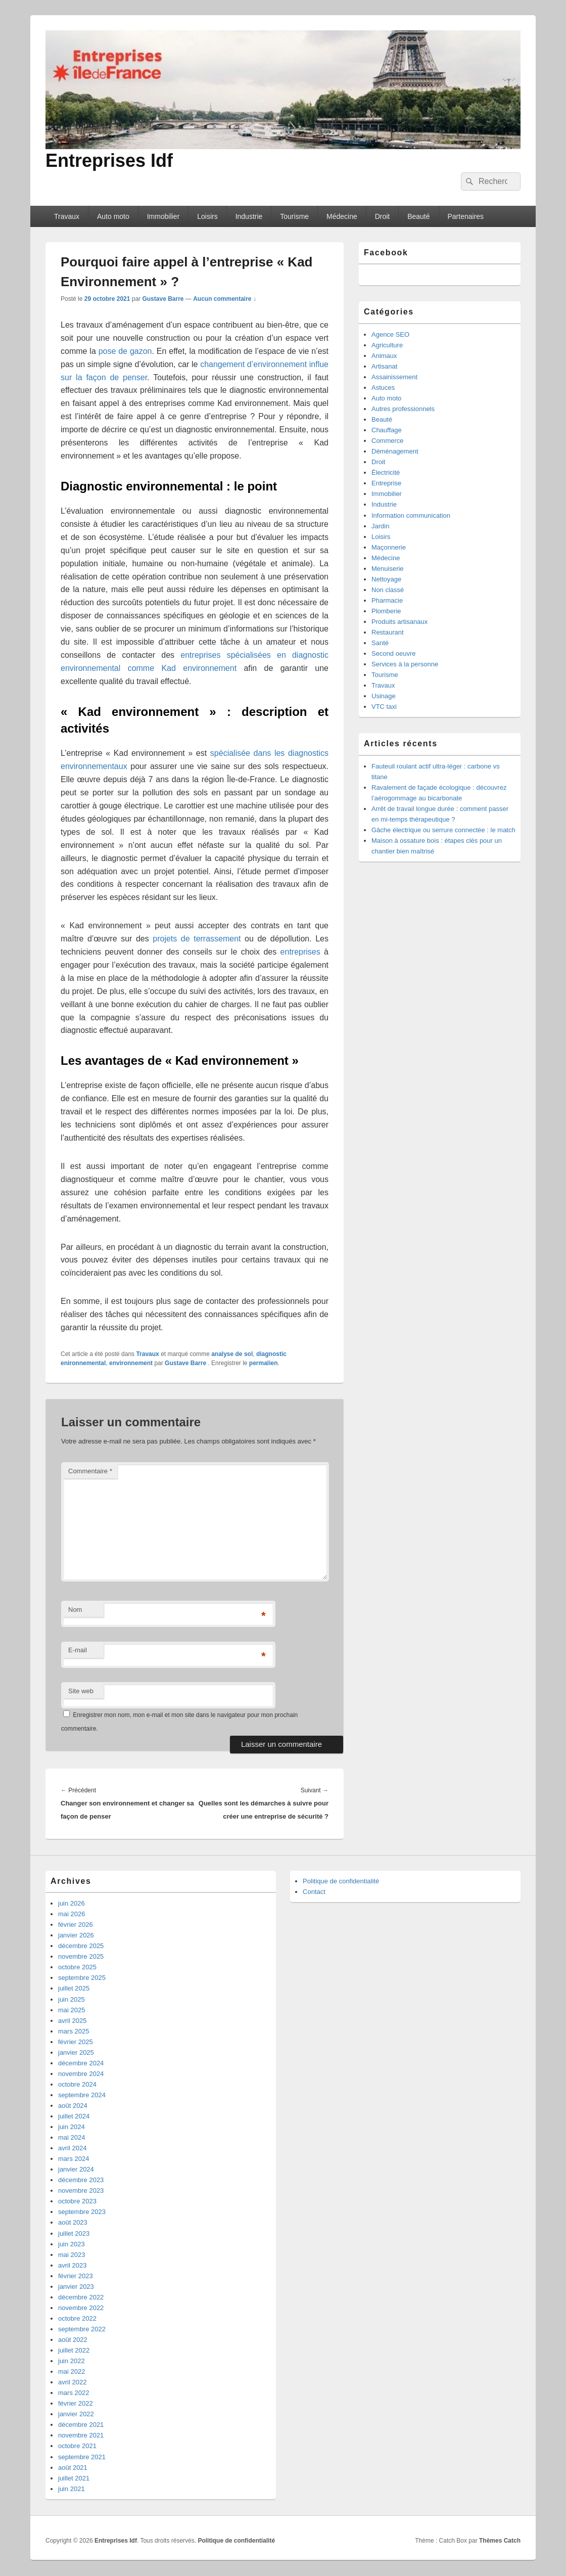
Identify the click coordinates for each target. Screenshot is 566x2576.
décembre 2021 (81, 2424)
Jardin (380, 526)
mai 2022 (71, 2371)
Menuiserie (387, 568)
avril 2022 (72, 2382)
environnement (131, 1363)
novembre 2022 (81, 2308)
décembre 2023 (81, 2180)
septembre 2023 (82, 2212)
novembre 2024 (81, 2073)
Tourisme (294, 216)
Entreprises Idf (109, 160)
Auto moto (113, 216)
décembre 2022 (81, 2297)
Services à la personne (404, 664)
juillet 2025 (73, 1988)
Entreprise (386, 483)
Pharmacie (387, 600)
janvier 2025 (76, 2052)
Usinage (383, 696)
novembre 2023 (81, 2190)
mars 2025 (73, 2031)
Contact (314, 1891)
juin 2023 (71, 2244)
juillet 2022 (73, 2350)
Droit (382, 216)
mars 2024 (73, 2158)
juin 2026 (71, 1903)
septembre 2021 (82, 2457)
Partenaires (465, 216)
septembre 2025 (82, 1977)
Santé (380, 643)
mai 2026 (71, 1914)
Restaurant (387, 632)
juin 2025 (71, 1999)
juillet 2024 (73, 2116)
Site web (80, 1691)
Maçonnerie (388, 547)
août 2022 (72, 2339)
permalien (263, 1363)
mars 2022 (73, 2393)
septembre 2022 (82, 2329)
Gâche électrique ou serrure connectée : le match (443, 830)
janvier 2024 (76, 2169)
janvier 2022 (76, 2414)
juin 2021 (71, 2489)
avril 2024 (72, 2148)
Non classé (387, 590)
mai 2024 (71, 2137)
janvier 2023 (76, 2286)
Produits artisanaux (399, 621)
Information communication (410, 515)
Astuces (383, 387)
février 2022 (75, 2403)
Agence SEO (390, 334)
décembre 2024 (81, 2063)
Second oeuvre (393, 653)
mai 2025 (71, 2010)
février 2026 (75, 1924)
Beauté (418, 216)
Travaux (66, 216)
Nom (75, 1609)
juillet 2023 (73, 2233)
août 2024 (72, 2105)
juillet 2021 (73, 2478)
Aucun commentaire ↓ (224, 298)
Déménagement (394, 451)
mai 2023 (71, 2254)
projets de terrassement (197, 938)
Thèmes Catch (500, 2540)
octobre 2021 (77, 2446)
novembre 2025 (81, 1956)
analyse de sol (232, 1354)
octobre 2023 (77, 2201)
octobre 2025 (77, 1967)
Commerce (387, 440)
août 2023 (72, 2222)
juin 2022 (71, 2361)
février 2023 (75, 2276)
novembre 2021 (81, 2435)
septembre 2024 (82, 2095)
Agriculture (387, 345)
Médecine (341, 216)
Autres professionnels (403, 409)
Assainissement (394, 377)
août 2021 (72, 2467)
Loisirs (207, 216)
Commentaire (90, 1471)
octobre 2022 (77, 2318)
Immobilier (163, 216)
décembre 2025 (81, 1946)
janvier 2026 (76, 1935)
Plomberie (386, 611)
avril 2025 (72, 2020)
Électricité (385, 472)
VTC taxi (384, 706)
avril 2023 (72, 2265)
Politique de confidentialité (341, 1881)
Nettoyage (386, 579)
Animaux (384, 355)
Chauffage (386, 430)
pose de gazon (125, 351)
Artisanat (384, 366)
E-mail (77, 1650)
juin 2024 (71, 2127)
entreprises (300, 951)
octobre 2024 (77, 2084)
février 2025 (75, 2042)
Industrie (249, 216)
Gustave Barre (162, 298)
